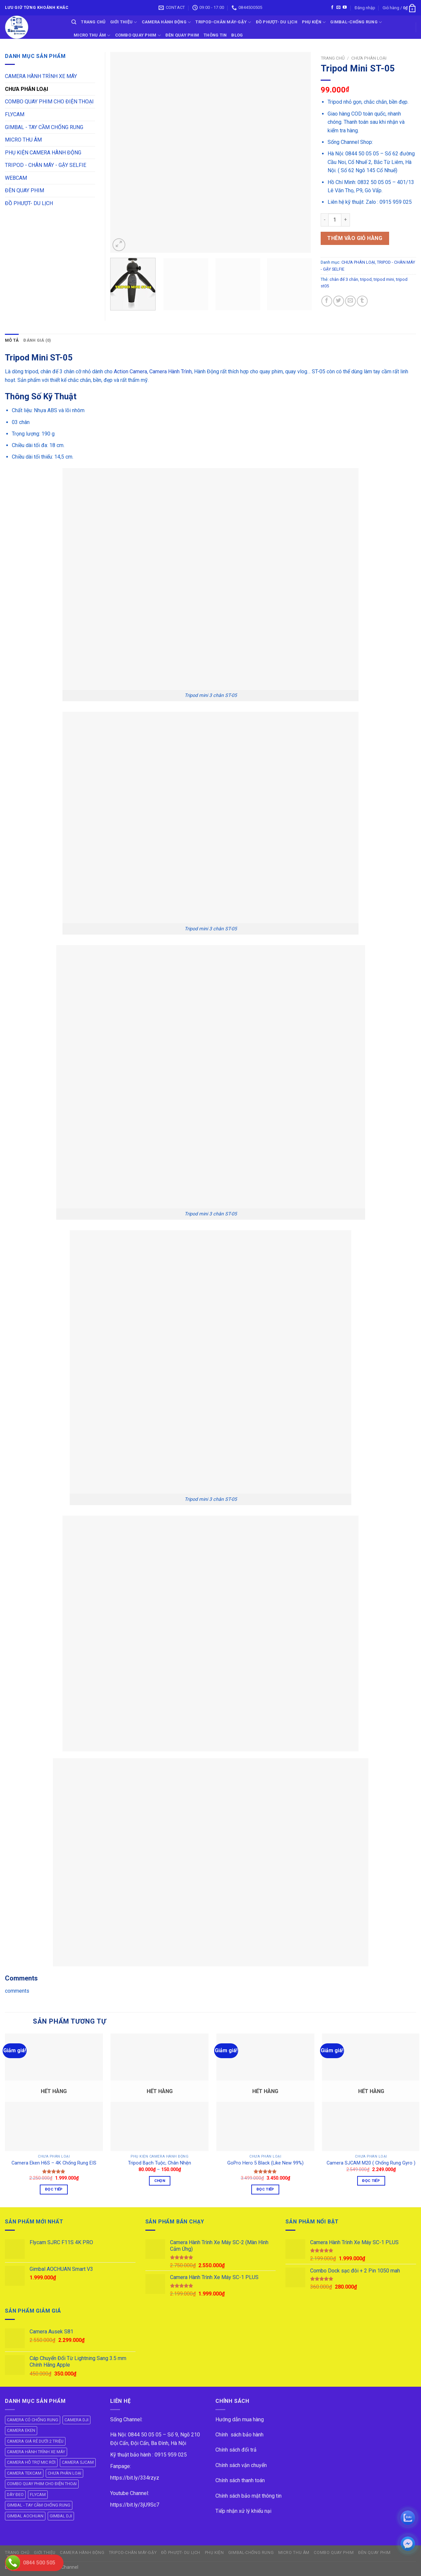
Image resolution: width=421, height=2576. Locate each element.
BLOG (237, 35)
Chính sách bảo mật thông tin (248, 2496)
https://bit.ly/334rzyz (134, 2478)
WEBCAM (16, 178)
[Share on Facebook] (326, 301)
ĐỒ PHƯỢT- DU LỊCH (276, 21)
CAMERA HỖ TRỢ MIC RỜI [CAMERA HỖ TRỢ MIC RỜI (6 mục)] (31, 2462)
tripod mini (384, 279)
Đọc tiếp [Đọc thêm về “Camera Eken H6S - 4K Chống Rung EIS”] (54, 2189)
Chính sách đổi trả (236, 2450)
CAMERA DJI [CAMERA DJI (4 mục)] (76, 2419)
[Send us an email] (338, 7)
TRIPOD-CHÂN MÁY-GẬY (223, 22)
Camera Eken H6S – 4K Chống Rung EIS (54, 2163)
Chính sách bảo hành (239, 2434)
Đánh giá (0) (37, 340)
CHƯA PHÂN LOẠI (368, 58)
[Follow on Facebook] (332, 7)
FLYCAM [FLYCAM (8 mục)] (38, 2494)
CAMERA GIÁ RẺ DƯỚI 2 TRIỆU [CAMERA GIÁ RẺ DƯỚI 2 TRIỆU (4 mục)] (35, 2441)
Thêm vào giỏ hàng (354, 238)
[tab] (12, 340)
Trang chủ (333, 58)
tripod (366, 279)
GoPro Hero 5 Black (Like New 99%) (265, 2163)
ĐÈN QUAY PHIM (182, 35)
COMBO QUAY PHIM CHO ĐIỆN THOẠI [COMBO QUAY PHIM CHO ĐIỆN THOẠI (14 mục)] (42, 2483)
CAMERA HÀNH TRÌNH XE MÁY (41, 76)
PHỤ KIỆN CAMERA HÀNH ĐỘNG (43, 152)
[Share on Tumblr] (362, 301)
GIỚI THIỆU (123, 22)
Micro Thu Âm (92, 35)
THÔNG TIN (215, 35)
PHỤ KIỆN (314, 22)
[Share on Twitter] (338, 301)
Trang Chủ (93, 21)
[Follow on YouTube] (345, 7)
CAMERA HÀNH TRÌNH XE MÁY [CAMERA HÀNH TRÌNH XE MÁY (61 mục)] (36, 2451)
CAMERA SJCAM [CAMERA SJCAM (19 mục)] (78, 2462)
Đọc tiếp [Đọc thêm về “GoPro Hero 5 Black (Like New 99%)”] (265, 2189)
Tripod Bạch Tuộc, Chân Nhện (159, 2163)
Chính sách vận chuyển (241, 2465)
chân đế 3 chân (344, 279)
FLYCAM (14, 114)
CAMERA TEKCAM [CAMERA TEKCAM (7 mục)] (24, 2473)
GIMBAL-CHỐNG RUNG (356, 22)
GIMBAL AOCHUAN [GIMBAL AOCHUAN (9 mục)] (25, 2515)
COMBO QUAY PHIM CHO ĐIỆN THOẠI (49, 101)
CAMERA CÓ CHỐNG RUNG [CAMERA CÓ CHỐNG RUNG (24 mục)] (32, 2419)
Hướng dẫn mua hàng (239, 2419)
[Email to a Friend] (350, 301)
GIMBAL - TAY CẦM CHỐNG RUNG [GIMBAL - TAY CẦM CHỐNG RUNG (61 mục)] (38, 2505)
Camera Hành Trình (170, 371)
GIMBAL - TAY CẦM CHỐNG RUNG (44, 127)
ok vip (86, 2567)
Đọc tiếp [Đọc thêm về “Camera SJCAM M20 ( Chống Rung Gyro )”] (371, 2180)
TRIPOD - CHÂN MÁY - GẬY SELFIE (45, 165)
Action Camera (129, 371)
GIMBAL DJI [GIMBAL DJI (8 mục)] (61, 2515)
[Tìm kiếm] (73, 22)
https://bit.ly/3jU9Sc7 (134, 2505)
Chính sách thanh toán (240, 2480)
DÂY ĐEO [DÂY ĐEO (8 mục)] (15, 2494)
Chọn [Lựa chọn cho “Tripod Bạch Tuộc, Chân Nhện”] (159, 2180)
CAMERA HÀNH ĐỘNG (166, 22)
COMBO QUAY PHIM (138, 35)
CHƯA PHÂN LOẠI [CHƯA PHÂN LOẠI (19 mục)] (64, 2473)
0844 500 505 (39, 2563)
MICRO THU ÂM (23, 140)
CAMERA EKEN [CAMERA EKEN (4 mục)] (21, 2430)
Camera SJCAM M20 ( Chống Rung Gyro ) (371, 2163)
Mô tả (12, 340)
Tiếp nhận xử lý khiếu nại (243, 2511)
